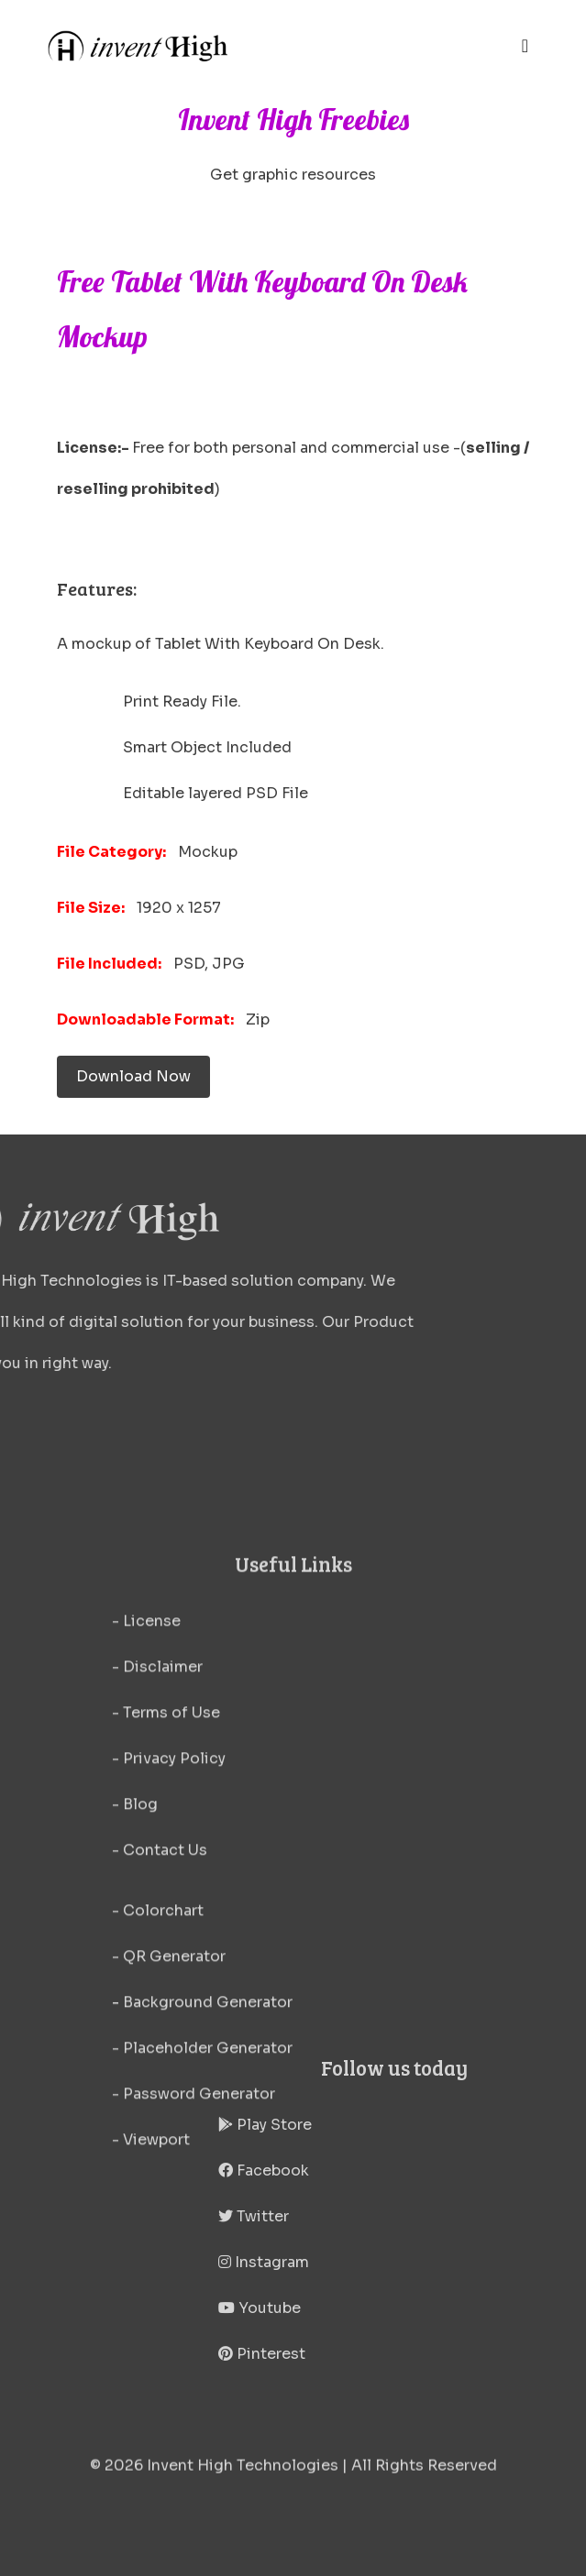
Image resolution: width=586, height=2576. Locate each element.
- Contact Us (159, 2003)
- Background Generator (202, 2155)
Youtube (378, 2308)
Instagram (382, 2262)
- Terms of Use (166, 1866)
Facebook (382, 2170)
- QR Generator (169, 2110)
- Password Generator (193, 2247)
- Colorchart (158, 2064)
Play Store (383, 2124)
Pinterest (380, 2353)
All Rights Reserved (424, 2474)
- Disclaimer (157, 1820)
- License (146, 1774)
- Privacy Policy (169, 1912)
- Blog (135, 1958)
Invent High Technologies (242, 2474)
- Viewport (151, 2293)
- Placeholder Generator (202, 2201)
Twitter (372, 2216)
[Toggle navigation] (525, 46)
